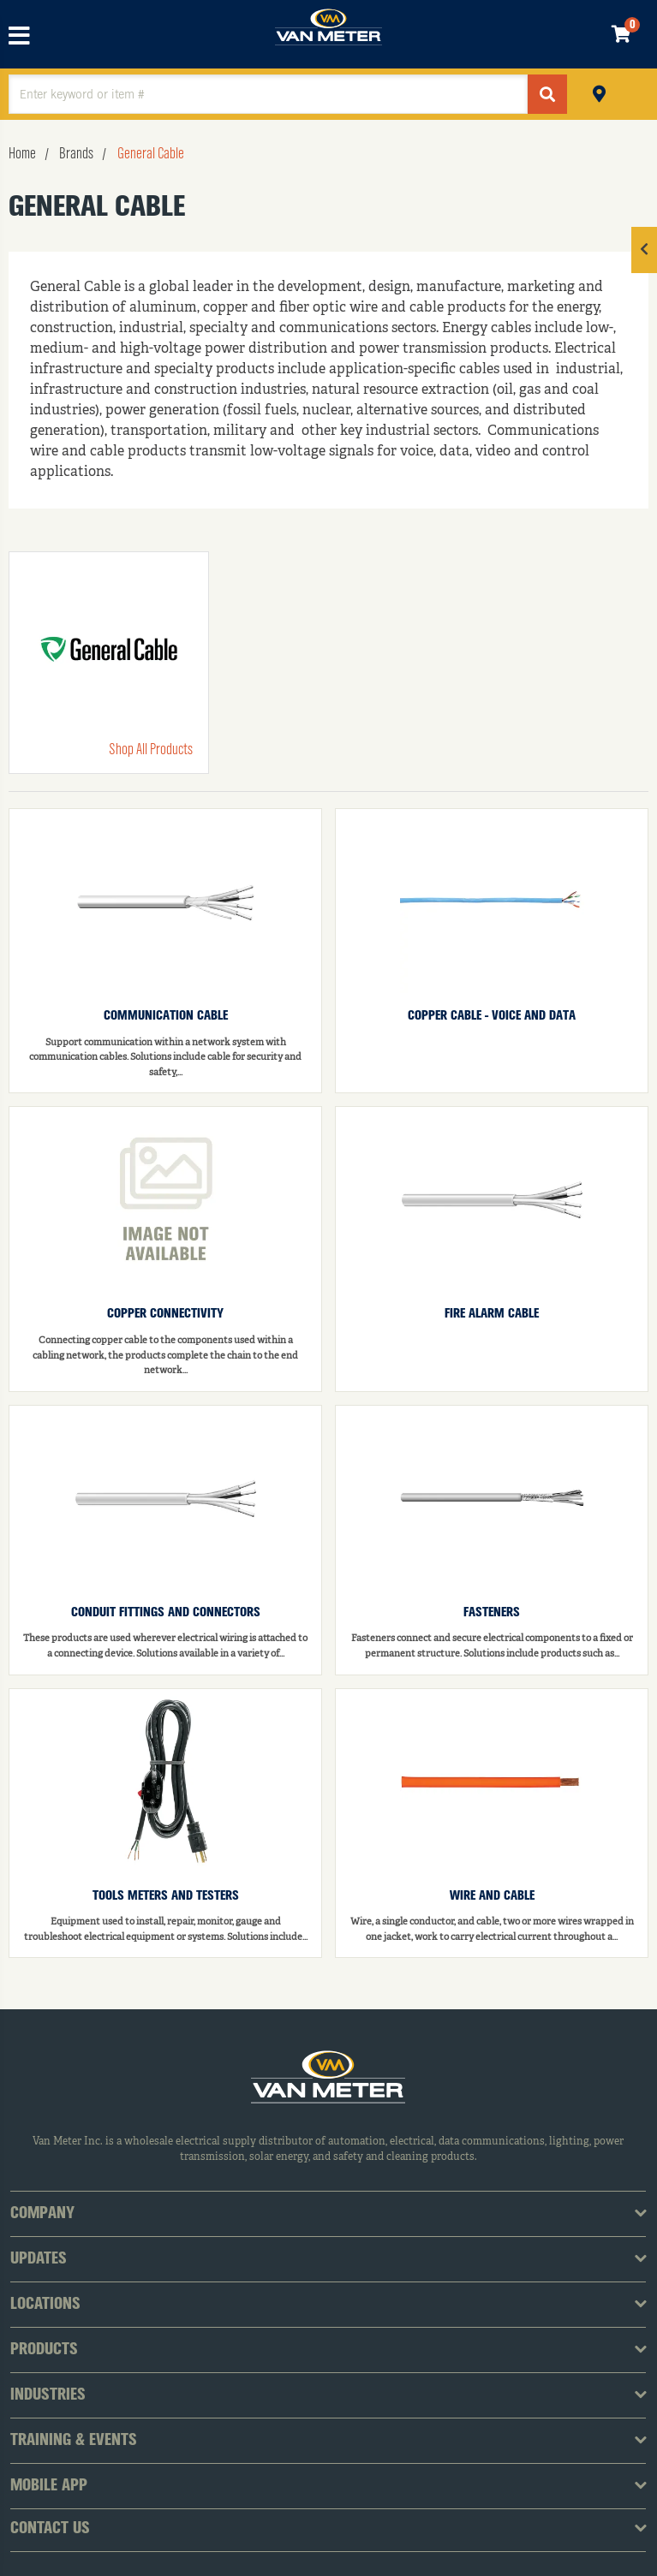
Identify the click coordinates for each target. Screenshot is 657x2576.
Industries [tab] (48, 2395)
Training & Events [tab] (73, 2440)
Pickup (599, 92)
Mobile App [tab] (48, 2486)
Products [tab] (44, 2350)
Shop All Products (151, 750)
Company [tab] (42, 2213)
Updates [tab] (38, 2259)
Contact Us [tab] (50, 2528)
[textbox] (268, 94)
